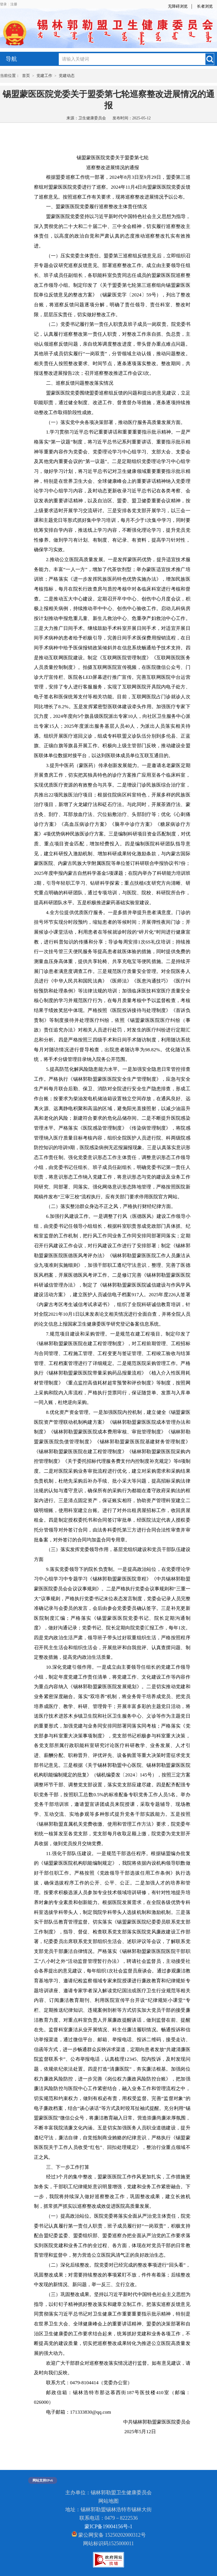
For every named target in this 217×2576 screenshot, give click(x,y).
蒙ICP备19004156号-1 (108, 2526)
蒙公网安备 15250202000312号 (108, 2534)
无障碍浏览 (178, 6)
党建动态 (67, 76)
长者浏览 (205, 6)
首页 (26, 76)
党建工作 (44, 76)
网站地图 (108, 2501)
